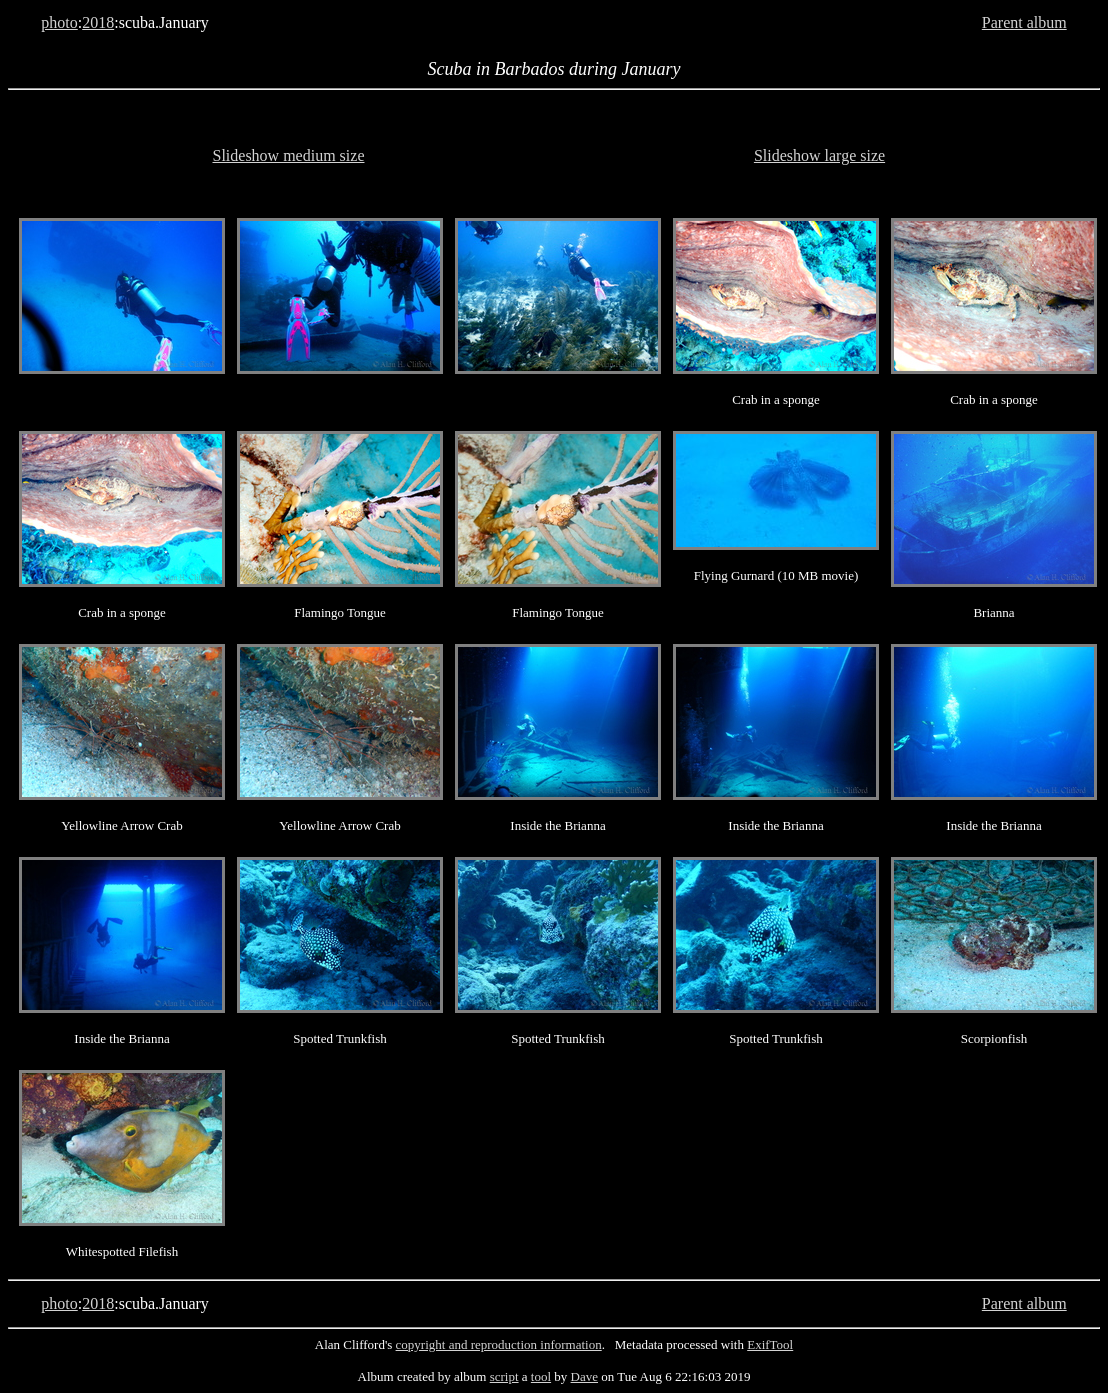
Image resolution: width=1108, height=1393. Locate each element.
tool (541, 1376)
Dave (584, 1376)
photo (59, 22)
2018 (98, 22)
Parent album (1024, 22)
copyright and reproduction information (499, 1344)
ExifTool (770, 1344)
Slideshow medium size (289, 155)
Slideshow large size (819, 155)
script (504, 1376)
